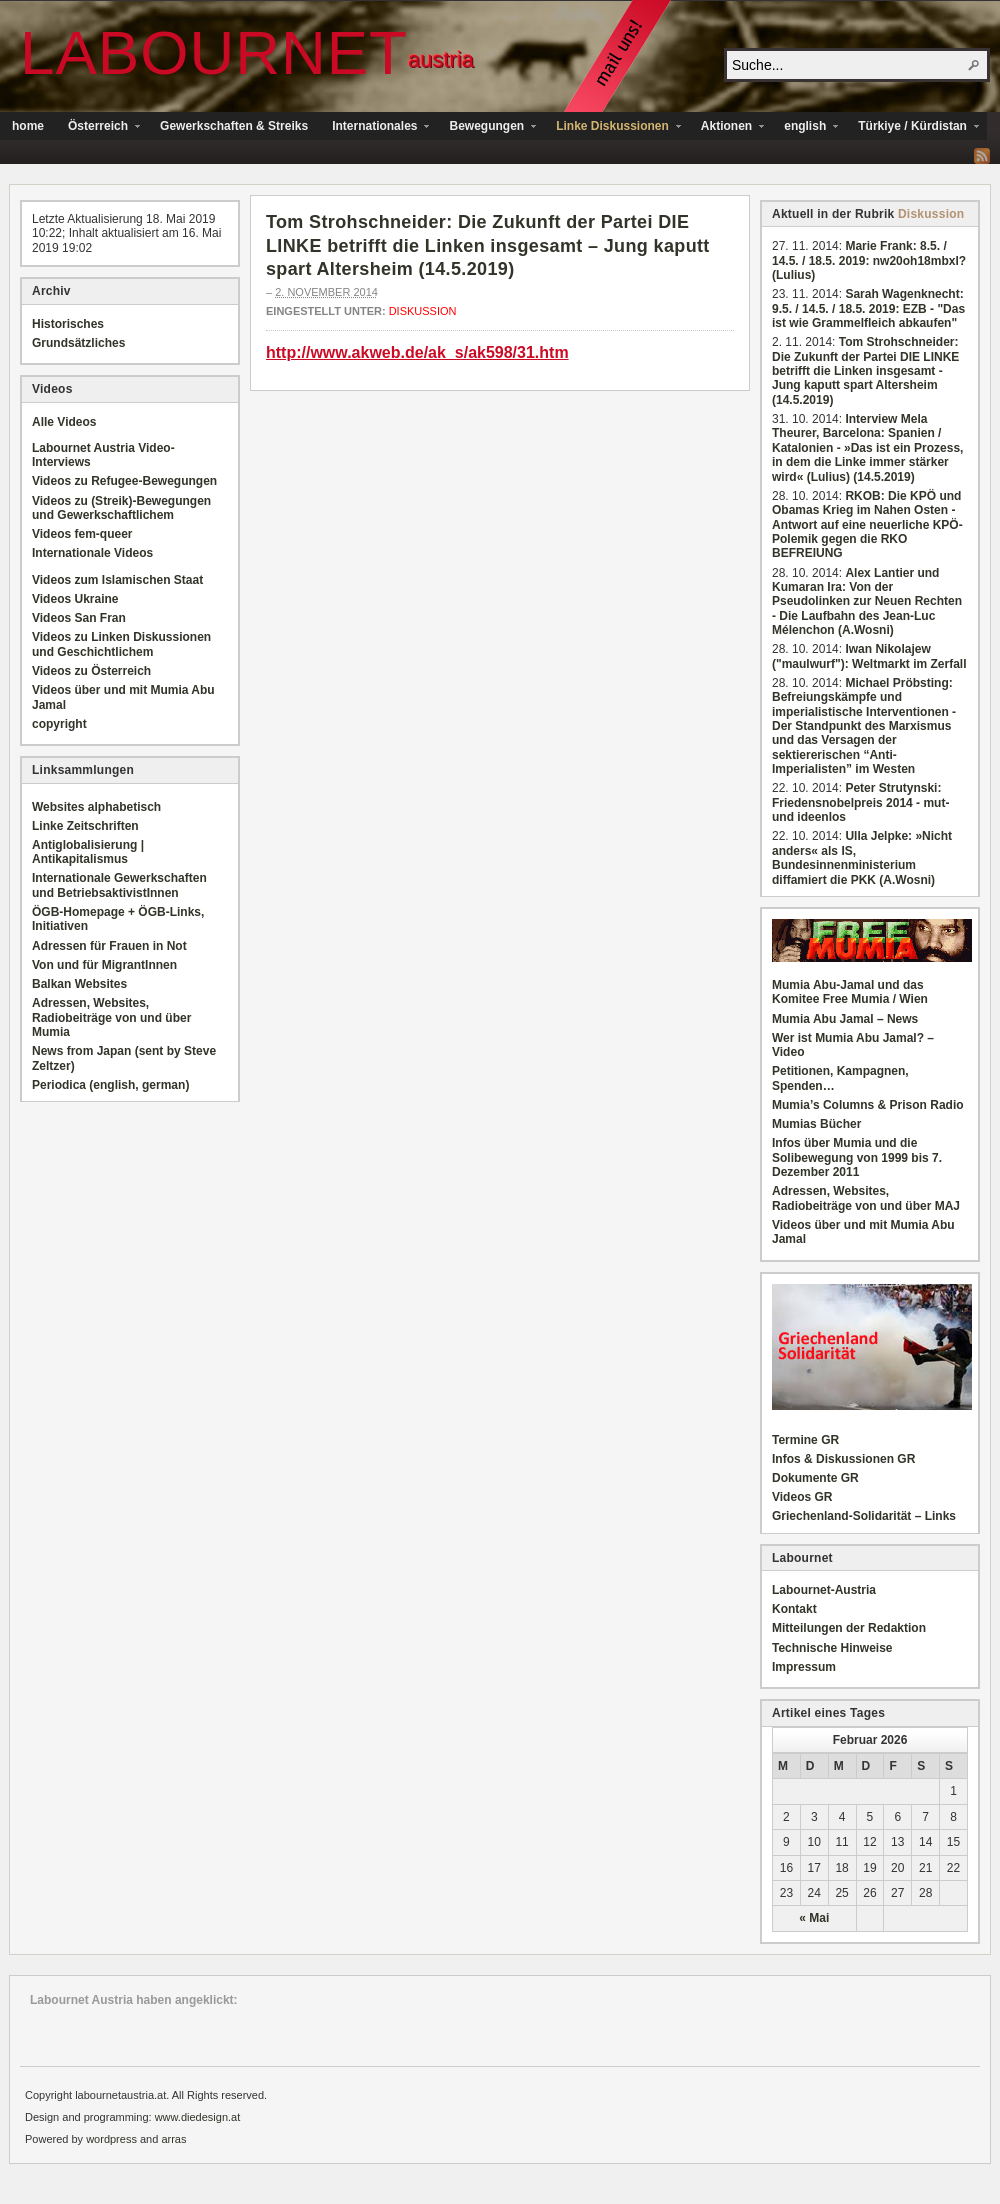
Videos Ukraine (75, 599)
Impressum (804, 1667)
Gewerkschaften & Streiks (234, 126)
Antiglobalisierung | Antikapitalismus (88, 852)
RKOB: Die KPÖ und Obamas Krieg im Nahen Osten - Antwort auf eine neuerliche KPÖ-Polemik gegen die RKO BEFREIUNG (867, 525)
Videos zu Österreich (91, 671)
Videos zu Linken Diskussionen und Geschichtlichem (121, 644)
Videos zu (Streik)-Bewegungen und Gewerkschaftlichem (121, 508)
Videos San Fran (79, 618)
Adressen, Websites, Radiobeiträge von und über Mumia (111, 1017)
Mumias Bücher (816, 1124)
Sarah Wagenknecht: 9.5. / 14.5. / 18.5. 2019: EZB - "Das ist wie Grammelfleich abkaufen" (868, 308)
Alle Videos (64, 422)
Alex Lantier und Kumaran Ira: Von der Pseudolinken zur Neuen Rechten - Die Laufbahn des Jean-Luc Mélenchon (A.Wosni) (867, 602)
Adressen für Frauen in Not (109, 946)
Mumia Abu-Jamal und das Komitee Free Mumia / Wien (850, 992)
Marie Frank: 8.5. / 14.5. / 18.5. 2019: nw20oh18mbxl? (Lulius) (869, 260)
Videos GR (802, 1497)
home (28, 126)
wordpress (111, 2139)
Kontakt (794, 1609)
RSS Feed (982, 156)
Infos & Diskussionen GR (843, 1459)
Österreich (98, 128)
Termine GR (805, 1440)
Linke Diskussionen (612, 128)
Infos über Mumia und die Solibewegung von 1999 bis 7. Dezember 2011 (857, 1157)
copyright (59, 724)
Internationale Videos (92, 553)
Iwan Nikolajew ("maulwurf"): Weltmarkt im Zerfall (869, 656)
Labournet (214, 52)
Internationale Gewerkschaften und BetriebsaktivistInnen (119, 885)
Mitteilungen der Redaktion (849, 1628)
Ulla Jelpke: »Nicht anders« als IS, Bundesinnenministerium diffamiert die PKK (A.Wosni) (862, 857)
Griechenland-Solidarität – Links (864, 1516)
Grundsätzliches (78, 343)
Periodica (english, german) (110, 1085)
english (805, 128)
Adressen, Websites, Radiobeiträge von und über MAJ (866, 1198)
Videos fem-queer (82, 534)
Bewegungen (486, 128)
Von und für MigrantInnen (104, 965)
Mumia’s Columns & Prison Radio (868, 1105)
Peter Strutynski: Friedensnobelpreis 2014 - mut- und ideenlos (860, 802)
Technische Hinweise (832, 1648)
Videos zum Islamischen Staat (117, 580)
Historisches (68, 324)
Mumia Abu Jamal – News (845, 1019)
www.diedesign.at (198, 2117)
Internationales (374, 128)
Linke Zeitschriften (85, 826)
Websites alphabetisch (96, 807)
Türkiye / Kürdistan (912, 128)
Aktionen (726, 128)
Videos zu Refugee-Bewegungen (124, 481)
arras (173, 2139)
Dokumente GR (815, 1478)
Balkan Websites (79, 984)
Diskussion (423, 311)
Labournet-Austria (824, 1590)
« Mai (814, 1918)
